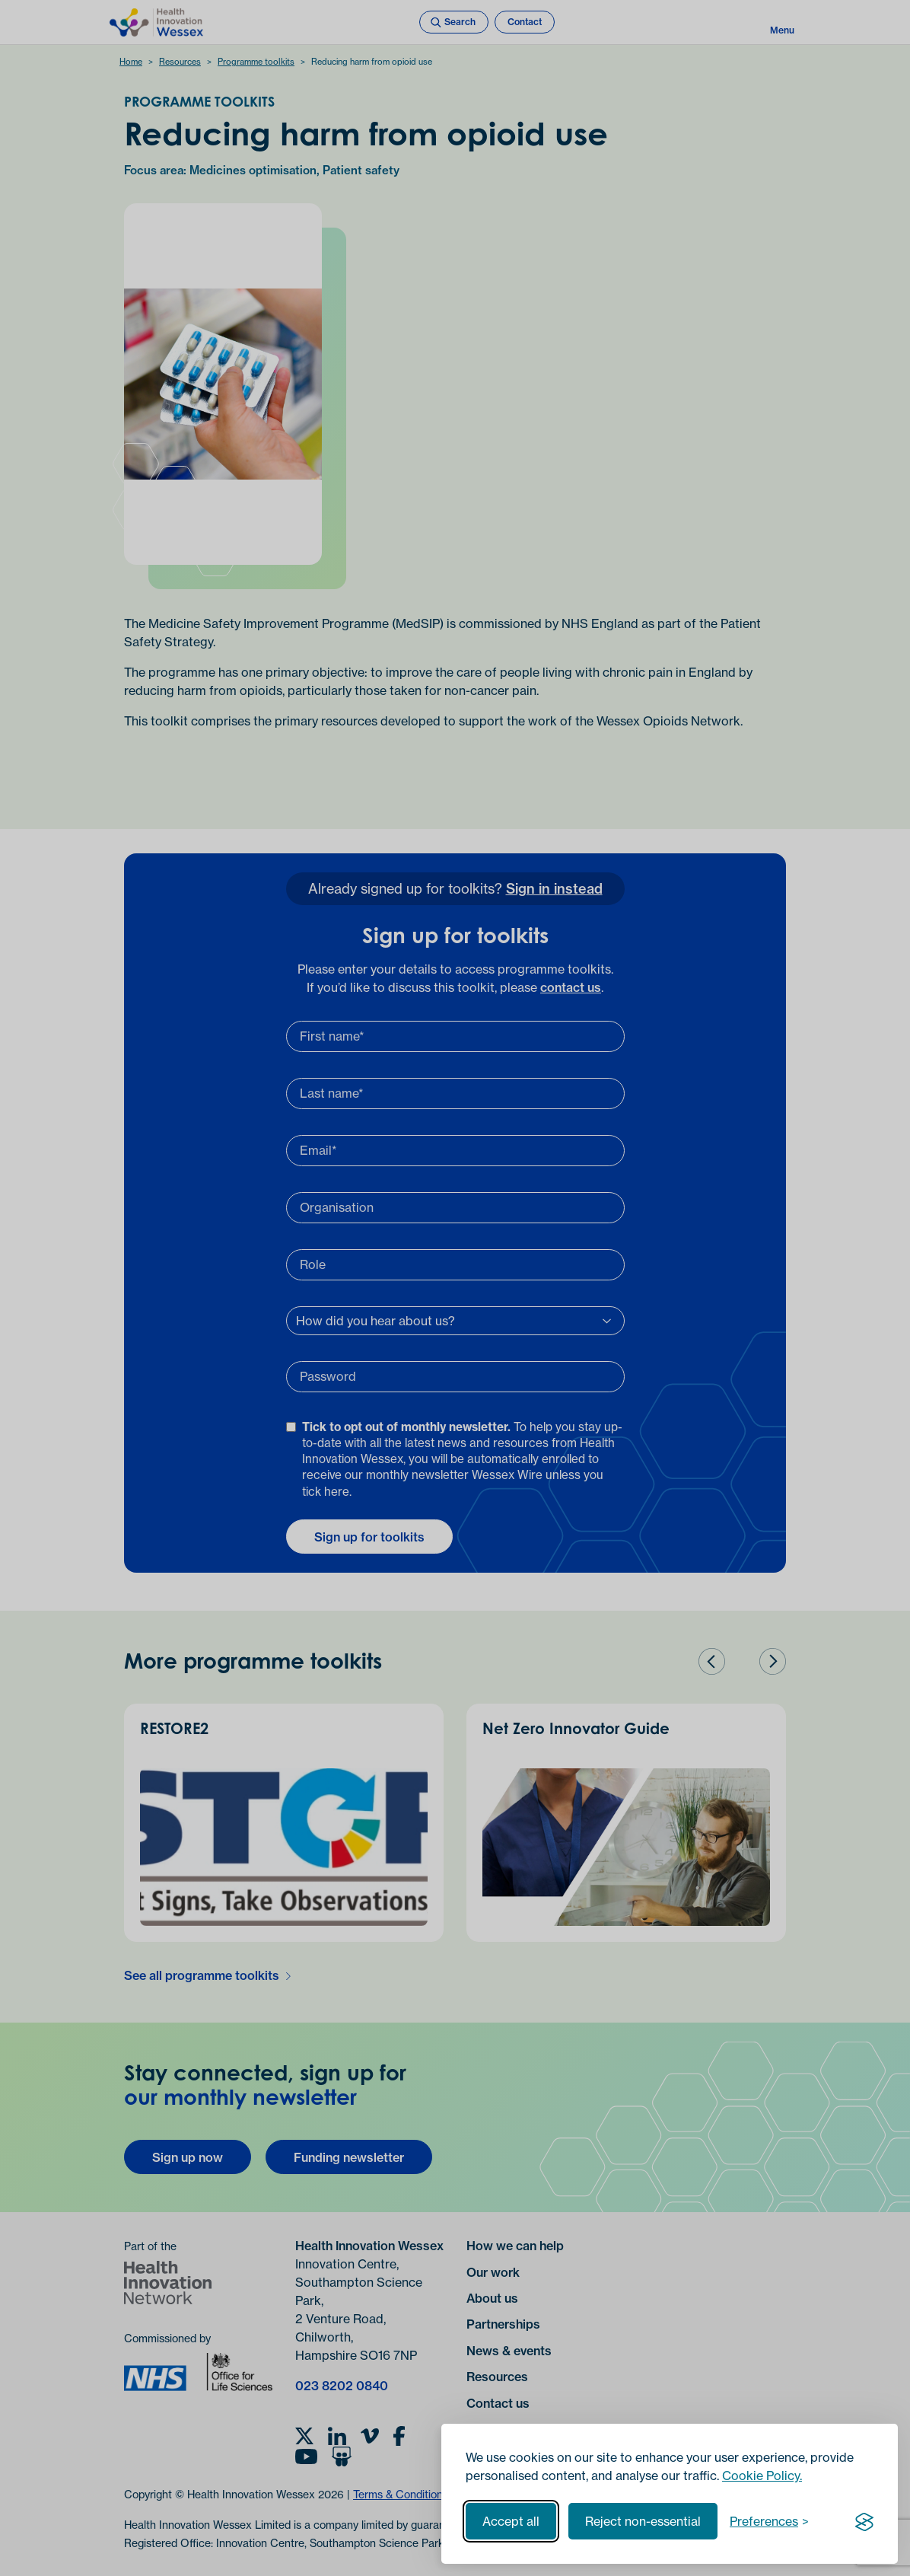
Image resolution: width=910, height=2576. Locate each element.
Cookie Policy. (762, 2475)
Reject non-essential (643, 2521)
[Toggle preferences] (769, 2521)
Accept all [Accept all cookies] (510, 2521)
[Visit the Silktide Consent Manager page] (864, 2521)
